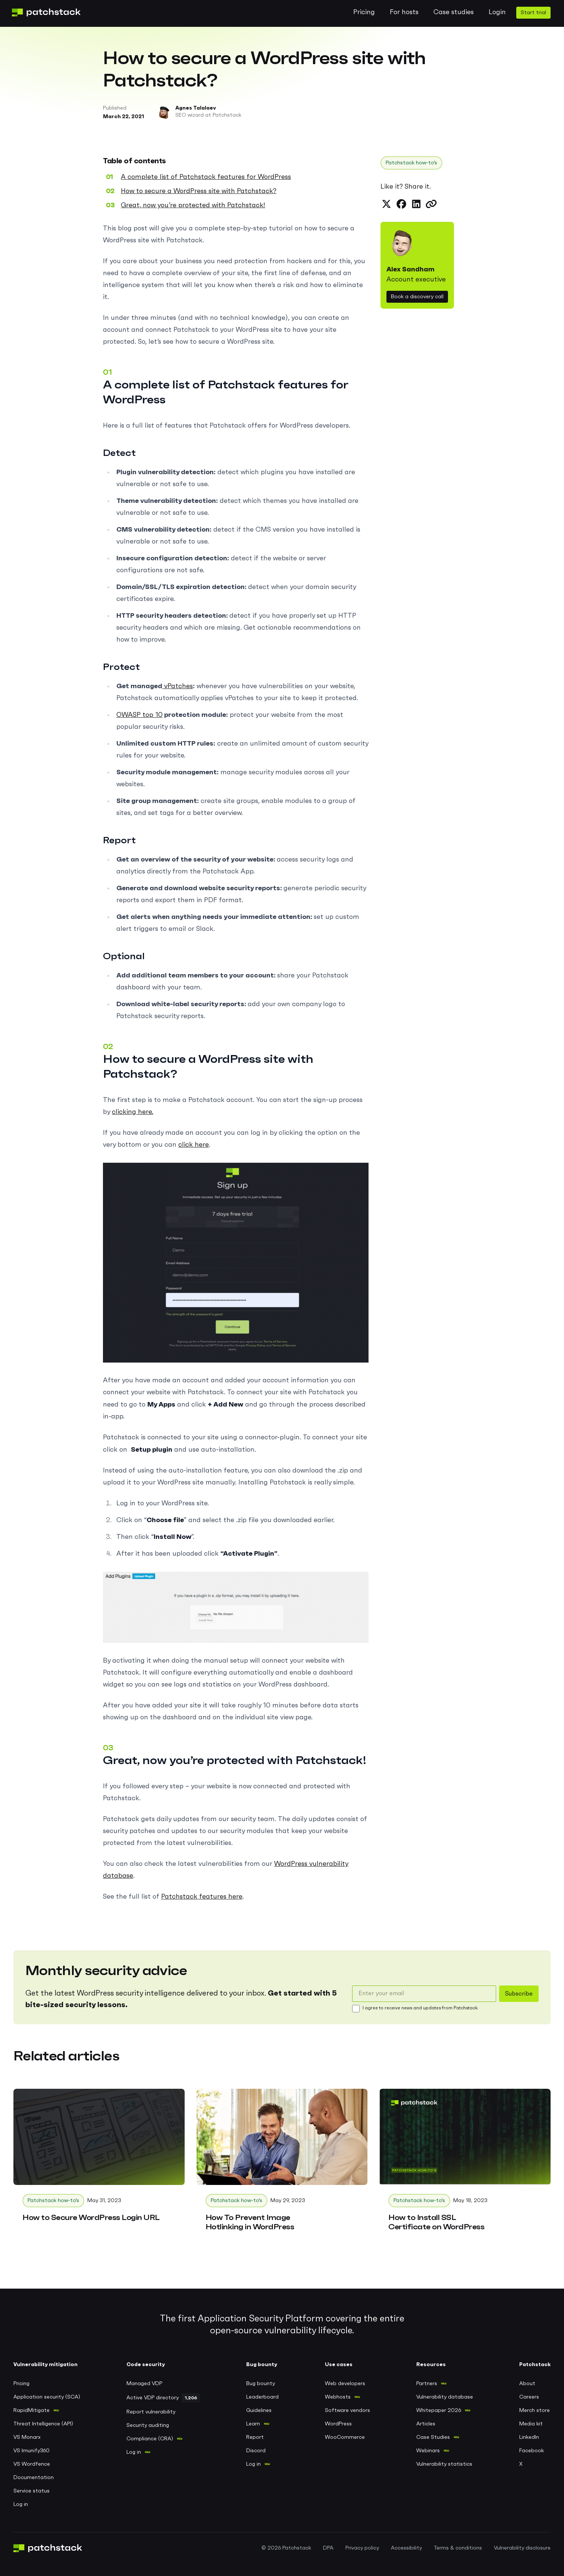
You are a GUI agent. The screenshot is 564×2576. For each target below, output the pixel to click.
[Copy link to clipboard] (431, 204)
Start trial (533, 12)
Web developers (345, 2383)
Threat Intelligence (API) (43, 2424)
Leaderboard (262, 2397)
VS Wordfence (31, 2464)
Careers (529, 2397)
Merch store (534, 2410)
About (527, 2383)
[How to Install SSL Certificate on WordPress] (465, 2165)
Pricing (364, 12)
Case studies (453, 12)
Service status (31, 2491)
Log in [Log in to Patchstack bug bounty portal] (253, 2464)
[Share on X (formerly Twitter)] (386, 204)
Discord (256, 2450)
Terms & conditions (458, 2548)
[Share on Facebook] (401, 204)
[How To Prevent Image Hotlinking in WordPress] (282, 2165)
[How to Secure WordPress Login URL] (99, 2160)
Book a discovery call (417, 296)
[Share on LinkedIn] (416, 204)
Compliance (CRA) (149, 2438)
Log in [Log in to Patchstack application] (20, 2504)
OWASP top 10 (139, 715)
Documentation (33, 2477)
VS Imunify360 (31, 2450)
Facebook (531, 2450)
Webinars (428, 2450)
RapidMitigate (31, 2410)
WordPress (338, 2424)
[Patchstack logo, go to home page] (52, 12)
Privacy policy (362, 2548)
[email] (424, 1993)
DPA (328, 2548)
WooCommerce (345, 2437)
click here (193, 1144)
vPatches (177, 686)
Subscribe (519, 1994)
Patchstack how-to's (411, 163)
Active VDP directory (152, 2397)
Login (497, 12)
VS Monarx (27, 2437)
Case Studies (433, 2437)
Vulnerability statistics (444, 2464)
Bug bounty (260, 2383)
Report (255, 2437)
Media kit (531, 2424)
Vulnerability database (444, 2397)
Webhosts (338, 2397)
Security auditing (147, 2425)
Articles (425, 2424)
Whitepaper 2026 (438, 2410)
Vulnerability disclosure (522, 2548)
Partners (426, 2383)
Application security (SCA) (46, 2397)
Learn (253, 2424)
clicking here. (132, 1112)
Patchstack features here (201, 1896)
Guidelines (259, 2410)
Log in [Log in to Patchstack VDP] (133, 2452)
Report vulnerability (150, 2412)
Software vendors (347, 2410)
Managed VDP (144, 2383)
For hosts (404, 12)
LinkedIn (529, 2437)
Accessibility (406, 2548)
